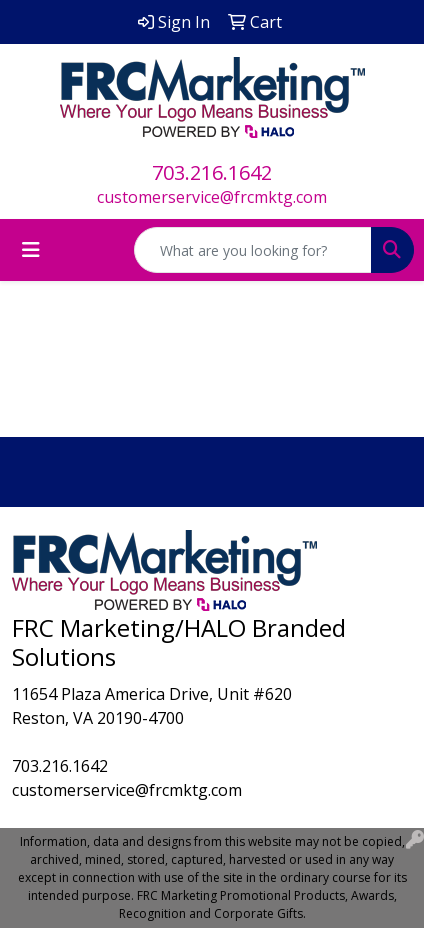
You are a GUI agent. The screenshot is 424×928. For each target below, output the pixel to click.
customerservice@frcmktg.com (212, 197)
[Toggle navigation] (31, 250)
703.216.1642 (212, 172)
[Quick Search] (253, 250)
